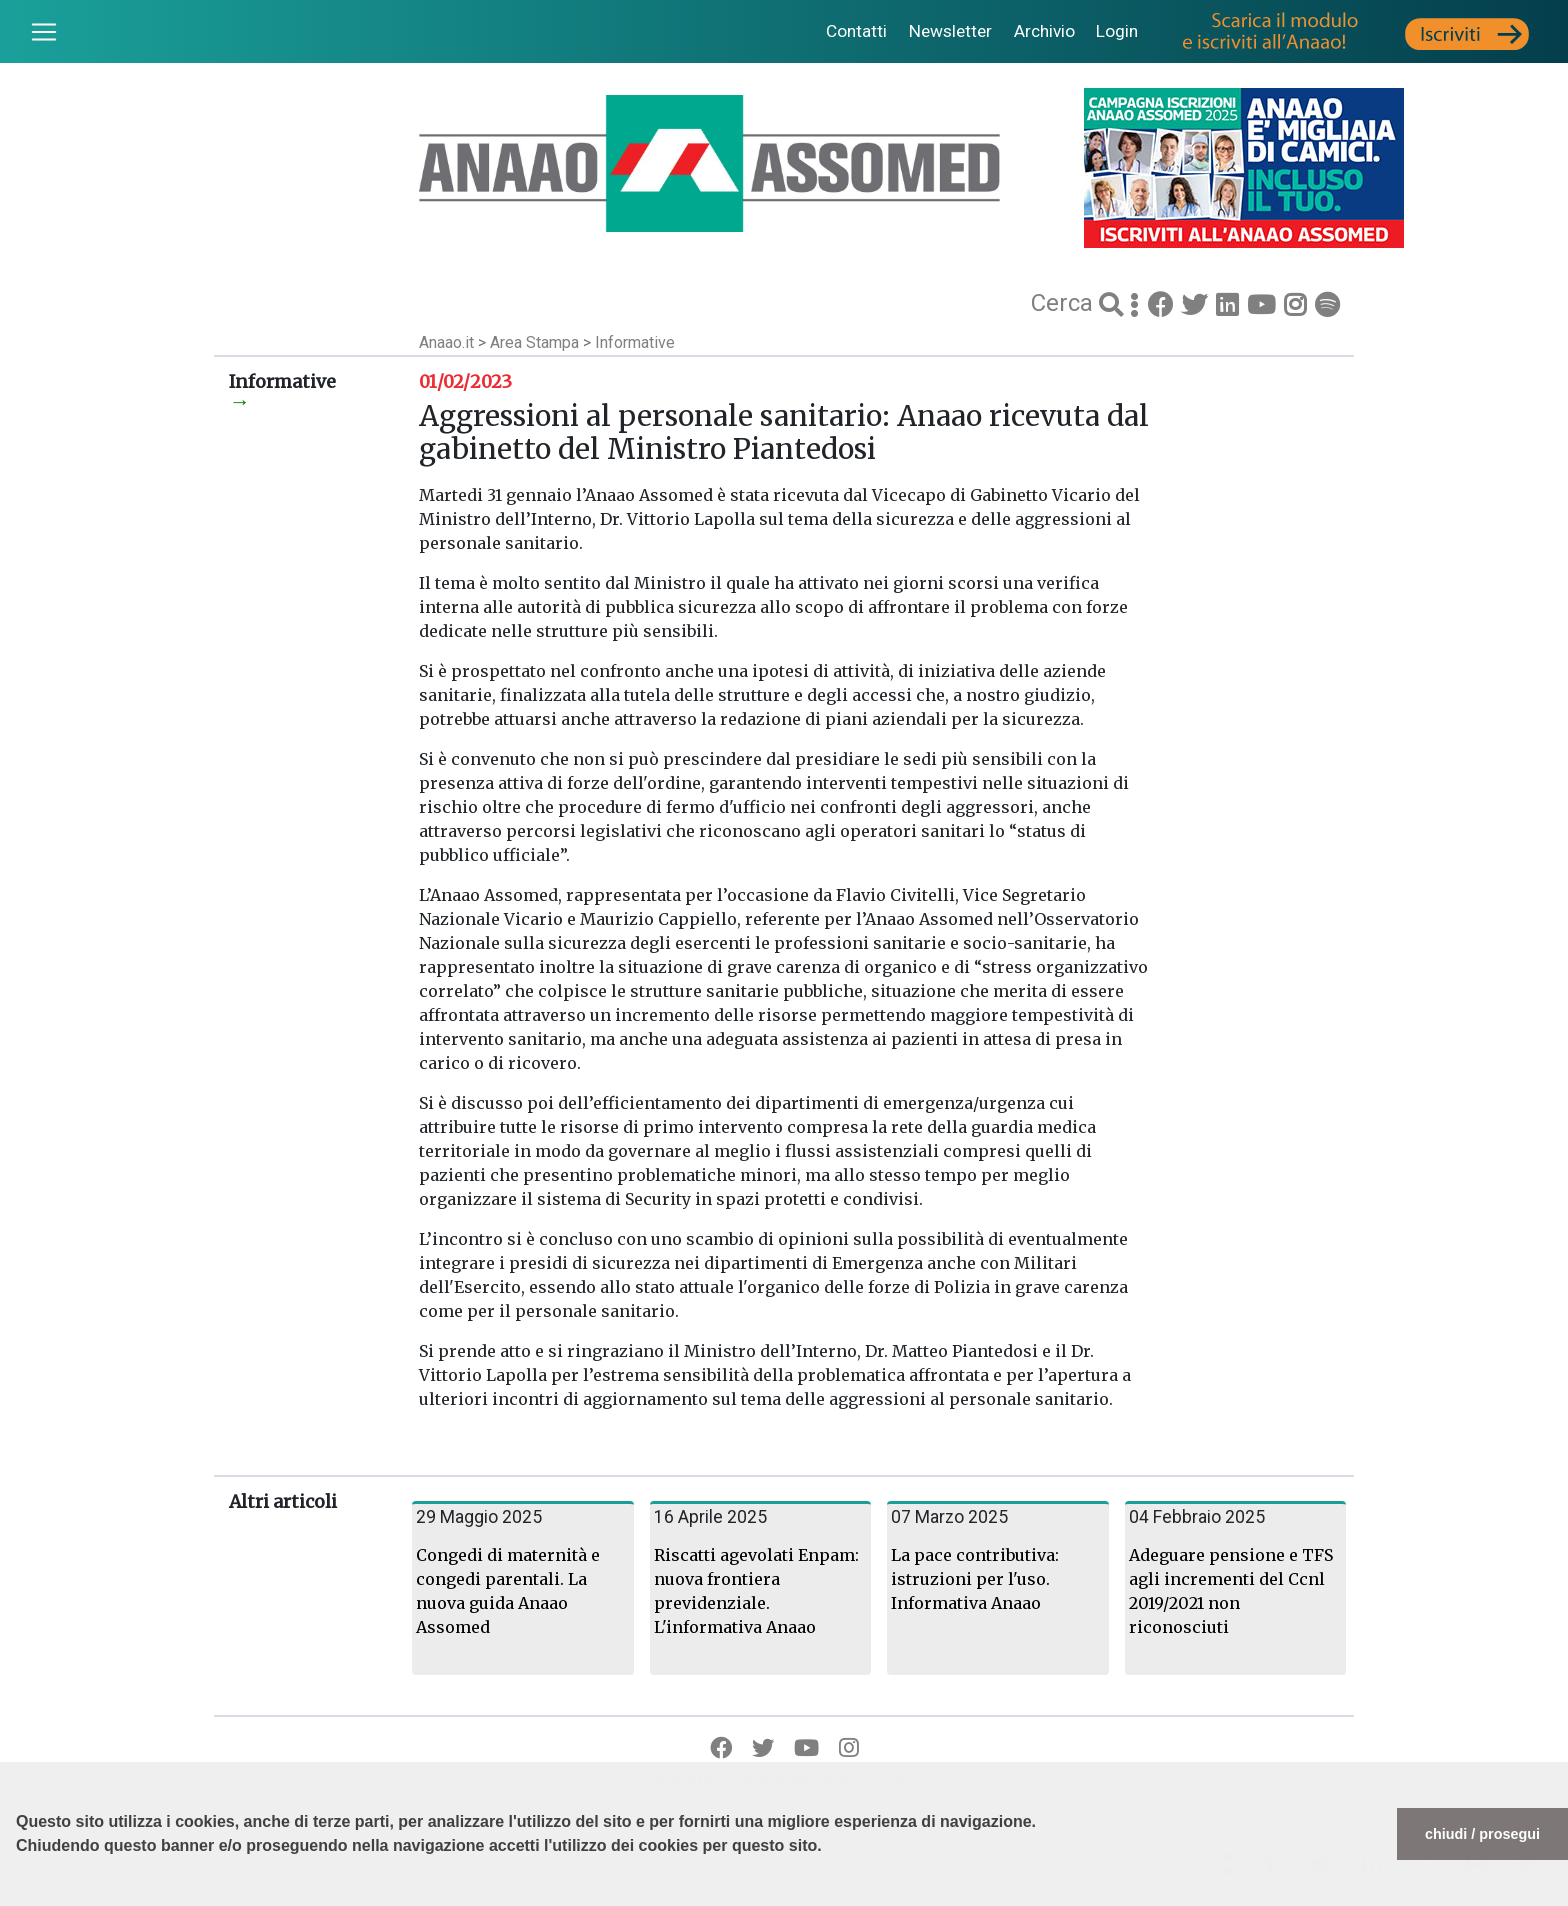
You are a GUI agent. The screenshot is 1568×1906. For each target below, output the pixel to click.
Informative (635, 342)
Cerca (1065, 303)
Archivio (1044, 31)
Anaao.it (446, 342)
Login (1117, 31)
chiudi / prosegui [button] (1482, 1834)
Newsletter (950, 31)
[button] (19, 1896)
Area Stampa (536, 342)
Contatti (856, 31)
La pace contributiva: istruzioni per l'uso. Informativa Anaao (975, 1579)
